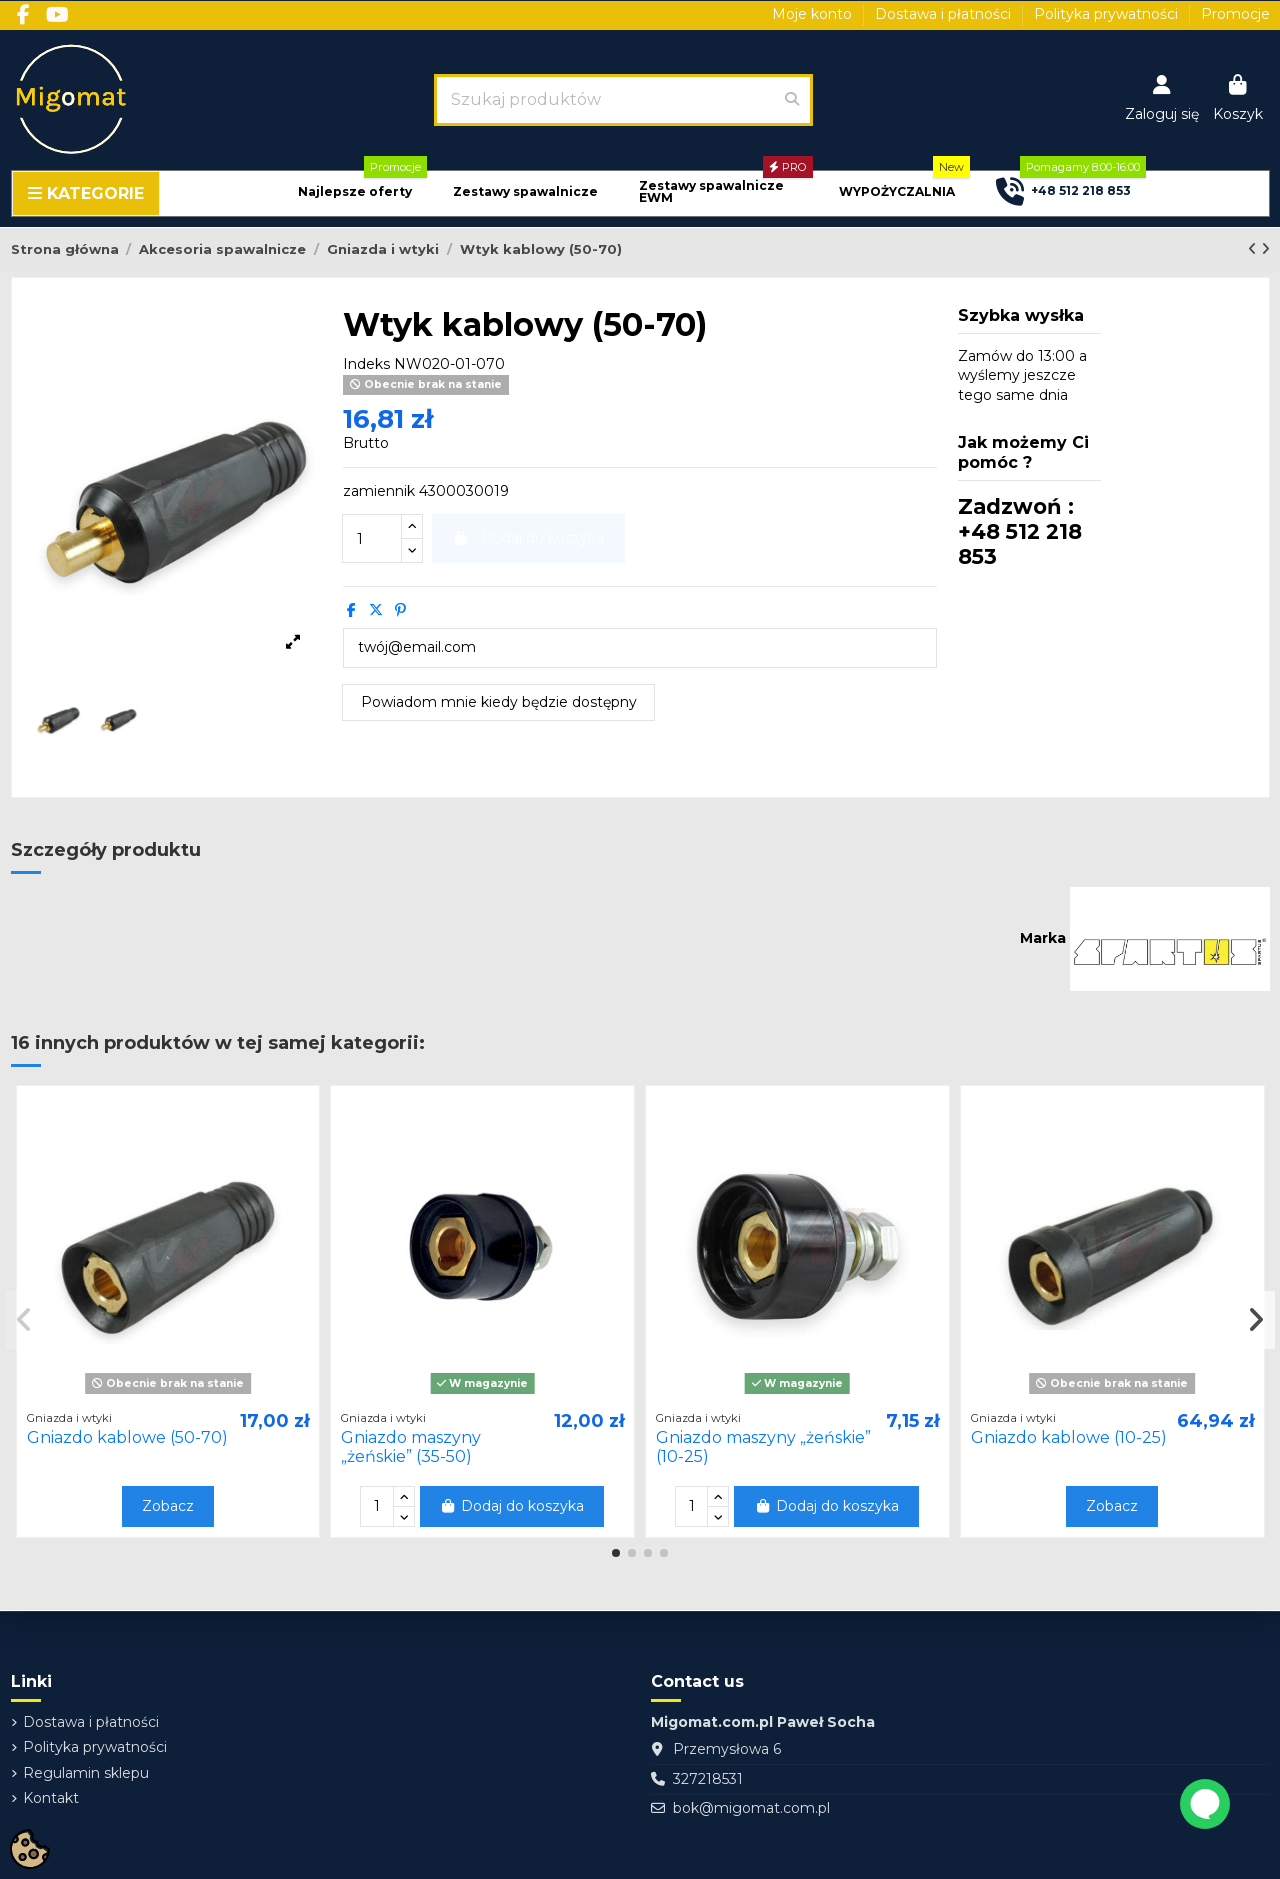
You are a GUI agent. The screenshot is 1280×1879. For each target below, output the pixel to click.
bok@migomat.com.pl (751, 1808)
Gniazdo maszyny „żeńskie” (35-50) (411, 1447)
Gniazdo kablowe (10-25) (1069, 1437)
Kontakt (51, 1798)
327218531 (708, 1779)
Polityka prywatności (1108, 14)
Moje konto (814, 14)
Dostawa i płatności (945, 14)
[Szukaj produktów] (792, 100)
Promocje (1235, 14)
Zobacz (168, 1506)
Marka (1043, 938)
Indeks (366, 364)
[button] (355, 192)
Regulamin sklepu (86, 1773)
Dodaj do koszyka (512, 1506)
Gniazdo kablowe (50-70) (127, 1437)
